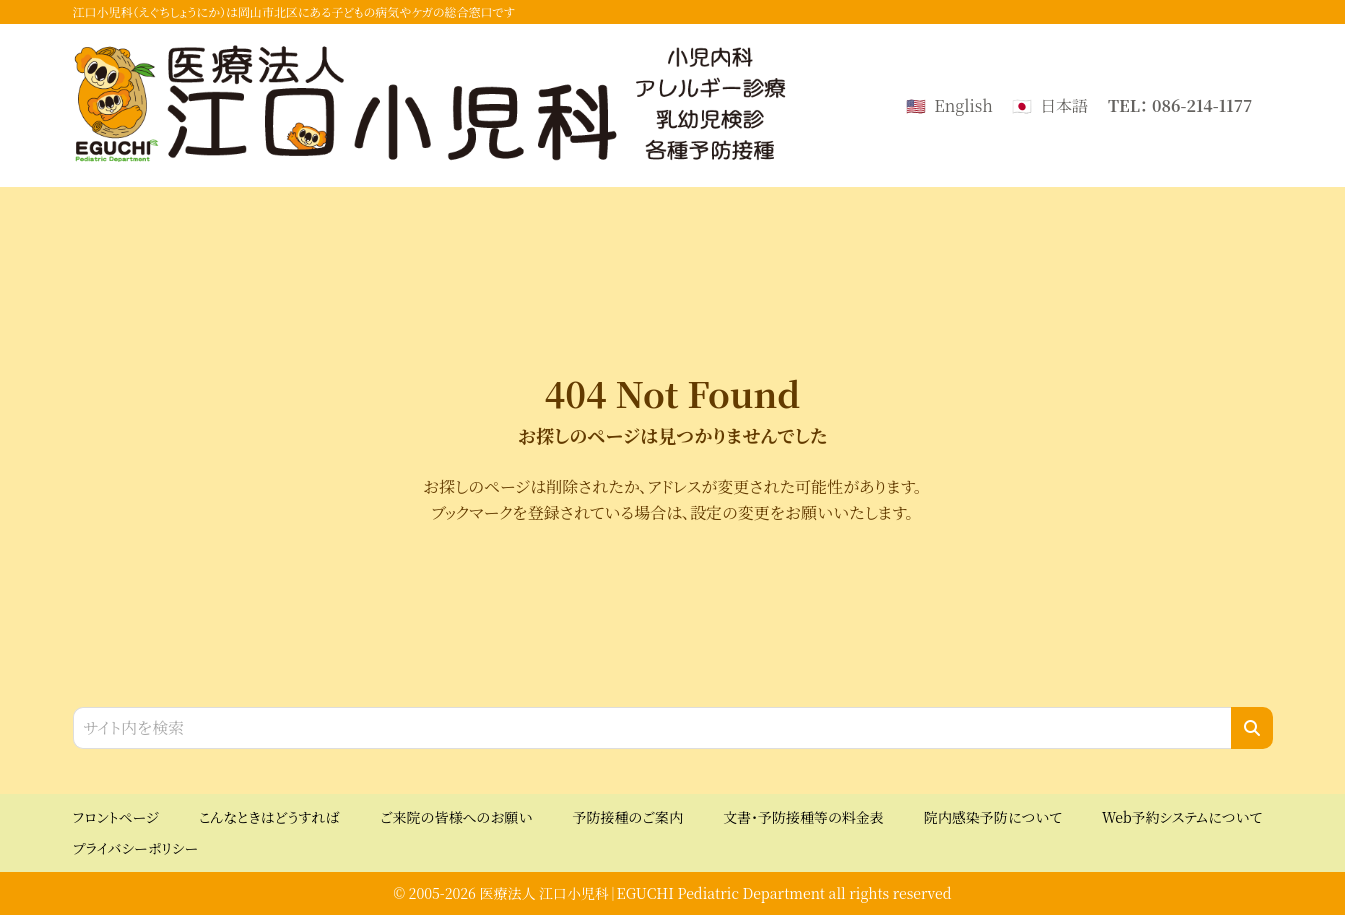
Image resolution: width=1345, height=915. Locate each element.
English (963, 105)
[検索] (1252, 728)
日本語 (1064, 105)
